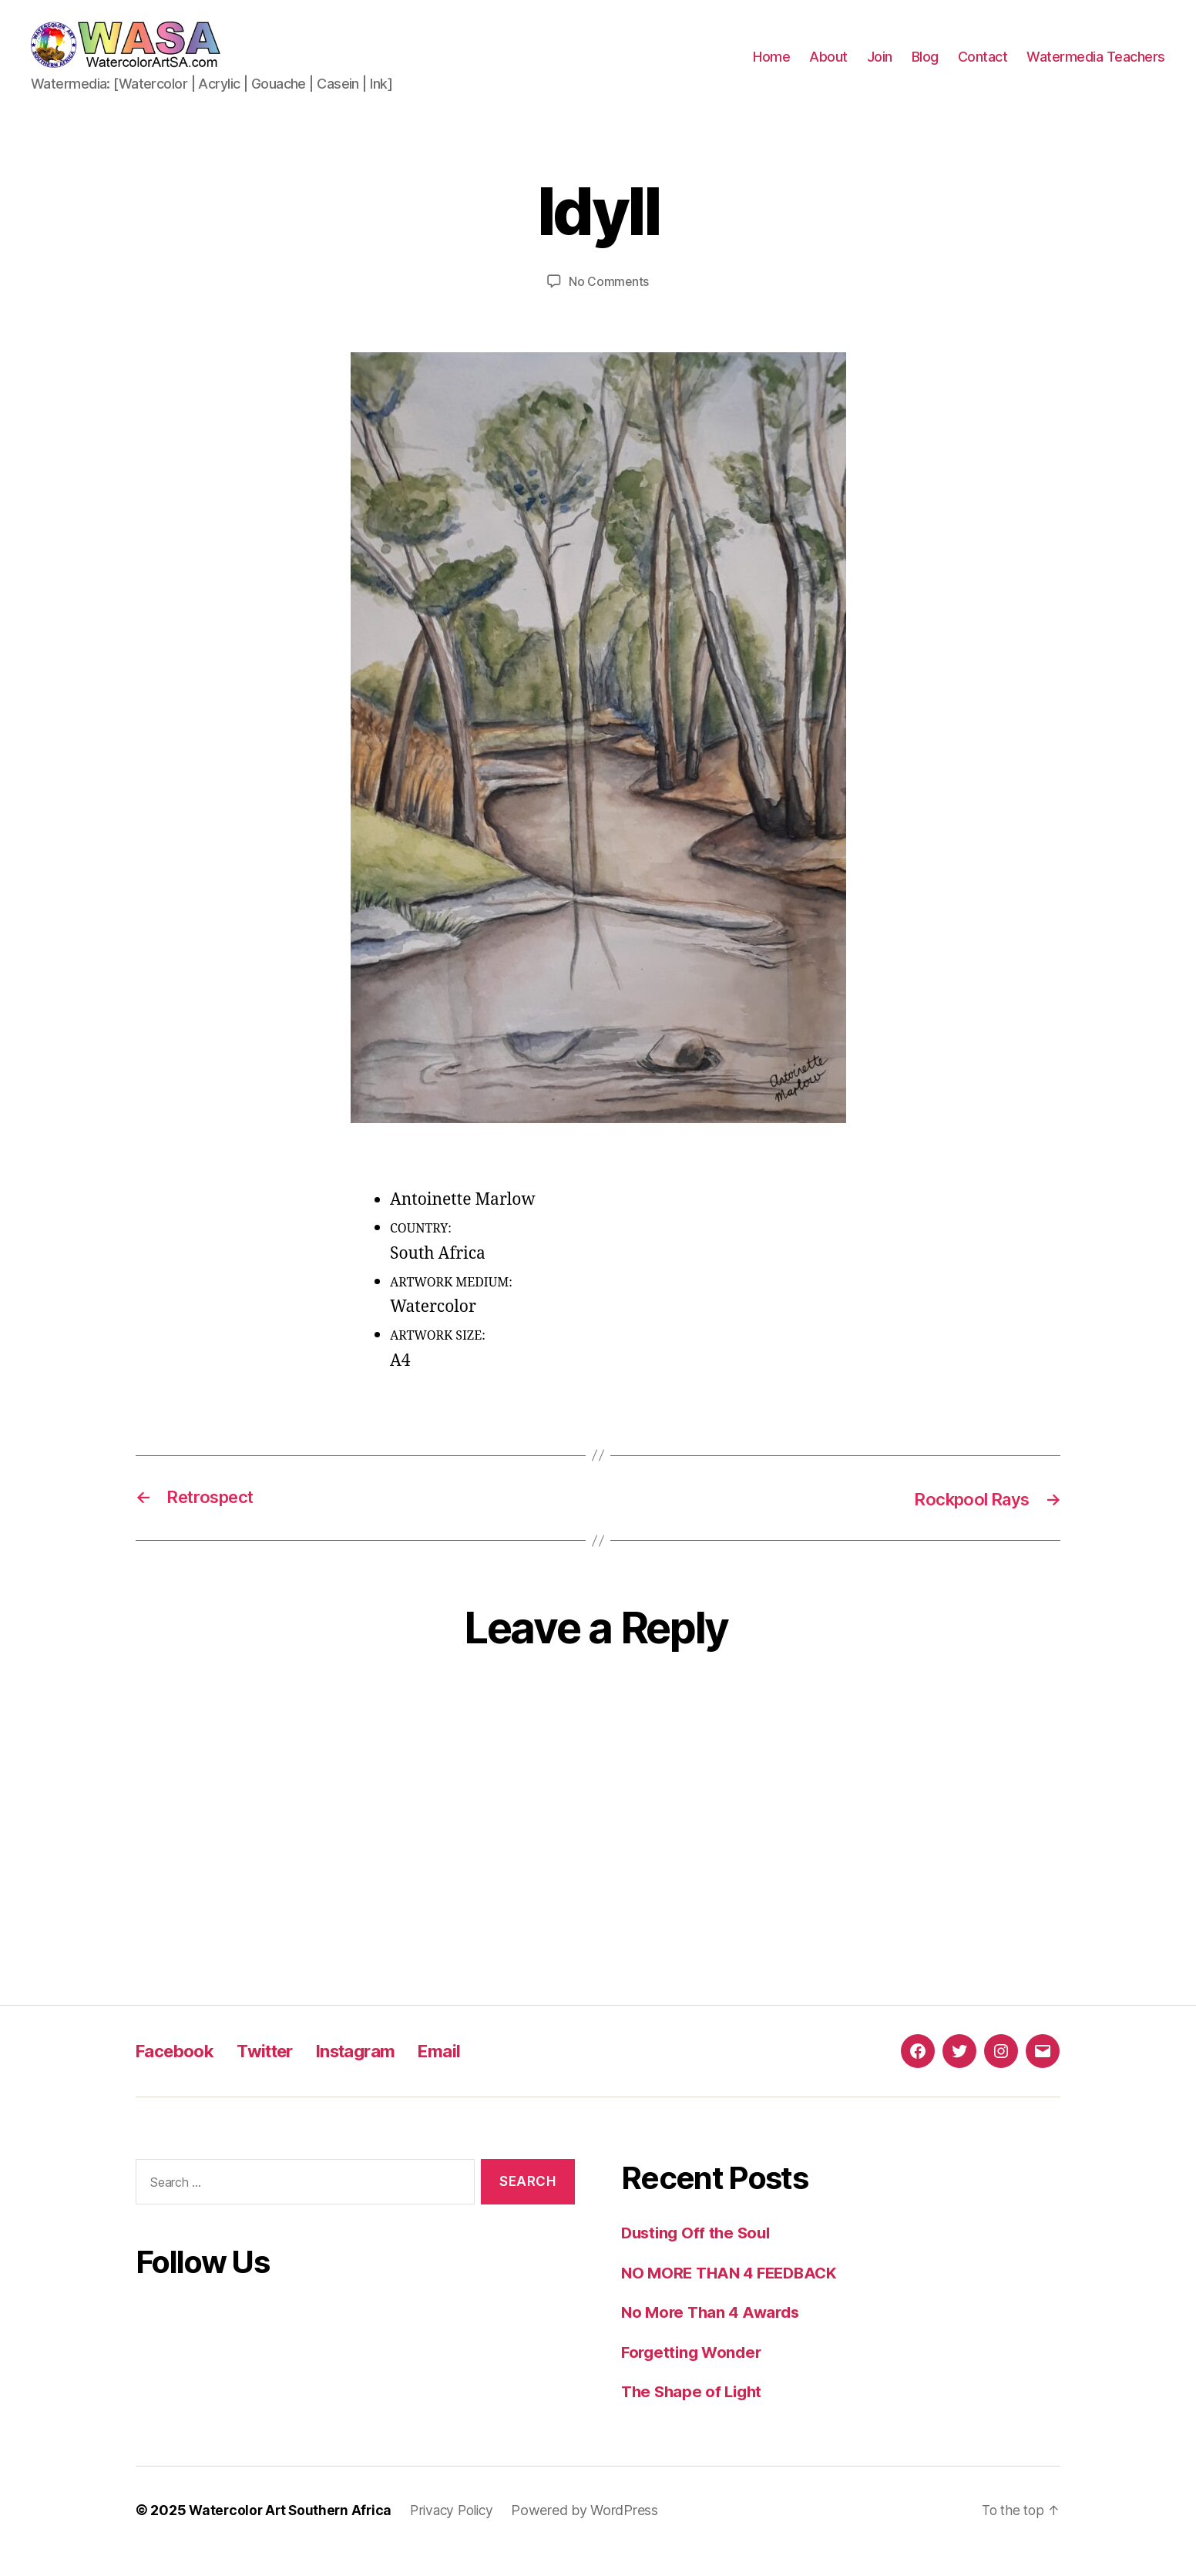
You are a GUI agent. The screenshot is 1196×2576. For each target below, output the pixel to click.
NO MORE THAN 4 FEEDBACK (734, 2295)
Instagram (374, 2074)
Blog (925, 68)
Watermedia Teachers (1095, 68)
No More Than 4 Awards (713, 2335)
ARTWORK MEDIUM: (451, 1305)
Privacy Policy (459, 2532)
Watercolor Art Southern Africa (293, 2532)
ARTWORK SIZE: (437, 1359)
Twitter (276, 2074)
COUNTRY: (421, 1251)
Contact (983, 68)
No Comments (608, 304)
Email (463, 2074)
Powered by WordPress (595, 2532)
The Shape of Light (694, 2414)
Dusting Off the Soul (699, 2255)
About (828, 68)
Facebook (179, 2074)
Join (879, 68)
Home (771, 68)
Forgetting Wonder (694, 2374)
